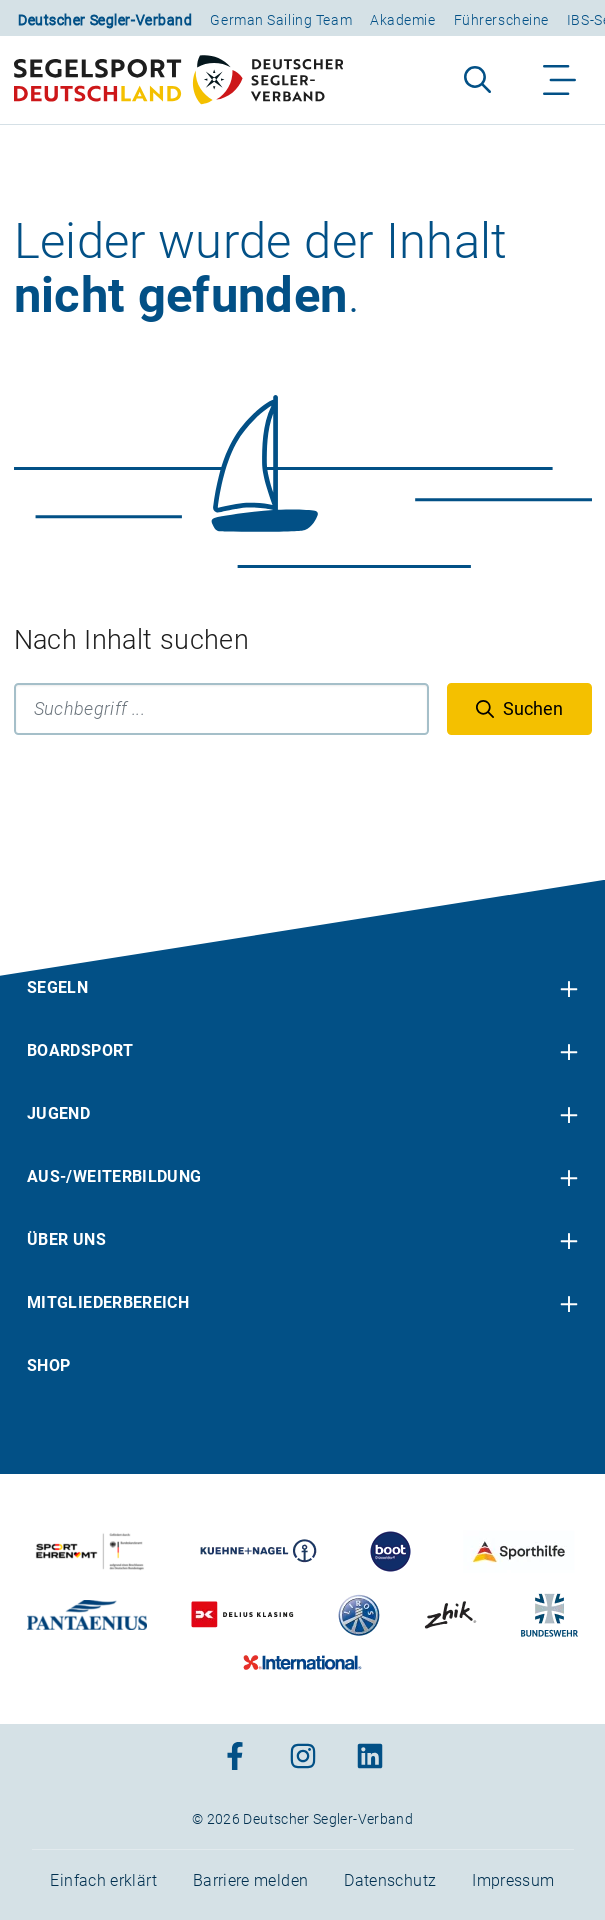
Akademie (402, 20)
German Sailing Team (281, 20)
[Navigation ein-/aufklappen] (560, 80)
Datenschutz (390, 1880)
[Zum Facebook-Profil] (235, 1757)
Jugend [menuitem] (58, 1113)
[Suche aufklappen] (477, 80)
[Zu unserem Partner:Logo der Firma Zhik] (450, 1615)
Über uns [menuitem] (66, 1239)
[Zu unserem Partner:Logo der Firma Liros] (359, 1615)
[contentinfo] (302, 1400)
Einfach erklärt (103, 1880)
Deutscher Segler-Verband (105, 20)
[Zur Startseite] (178, 80)
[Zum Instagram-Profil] (303, 1757)
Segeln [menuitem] (57, 987)
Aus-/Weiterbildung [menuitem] (114, 1176)
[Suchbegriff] (221, 709)
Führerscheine (501, 20)
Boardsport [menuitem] (80, 1050)
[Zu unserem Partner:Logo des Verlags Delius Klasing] (242, 1615)
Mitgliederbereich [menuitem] (108, 1302)
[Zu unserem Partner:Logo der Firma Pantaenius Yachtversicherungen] (87, 1615)
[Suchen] (519, 709)
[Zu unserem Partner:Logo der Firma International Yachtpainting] (303, 1662)
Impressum (513, 1880)
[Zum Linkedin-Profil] (370, 1757)
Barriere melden (250, 1880)
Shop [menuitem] (48, 1365)
